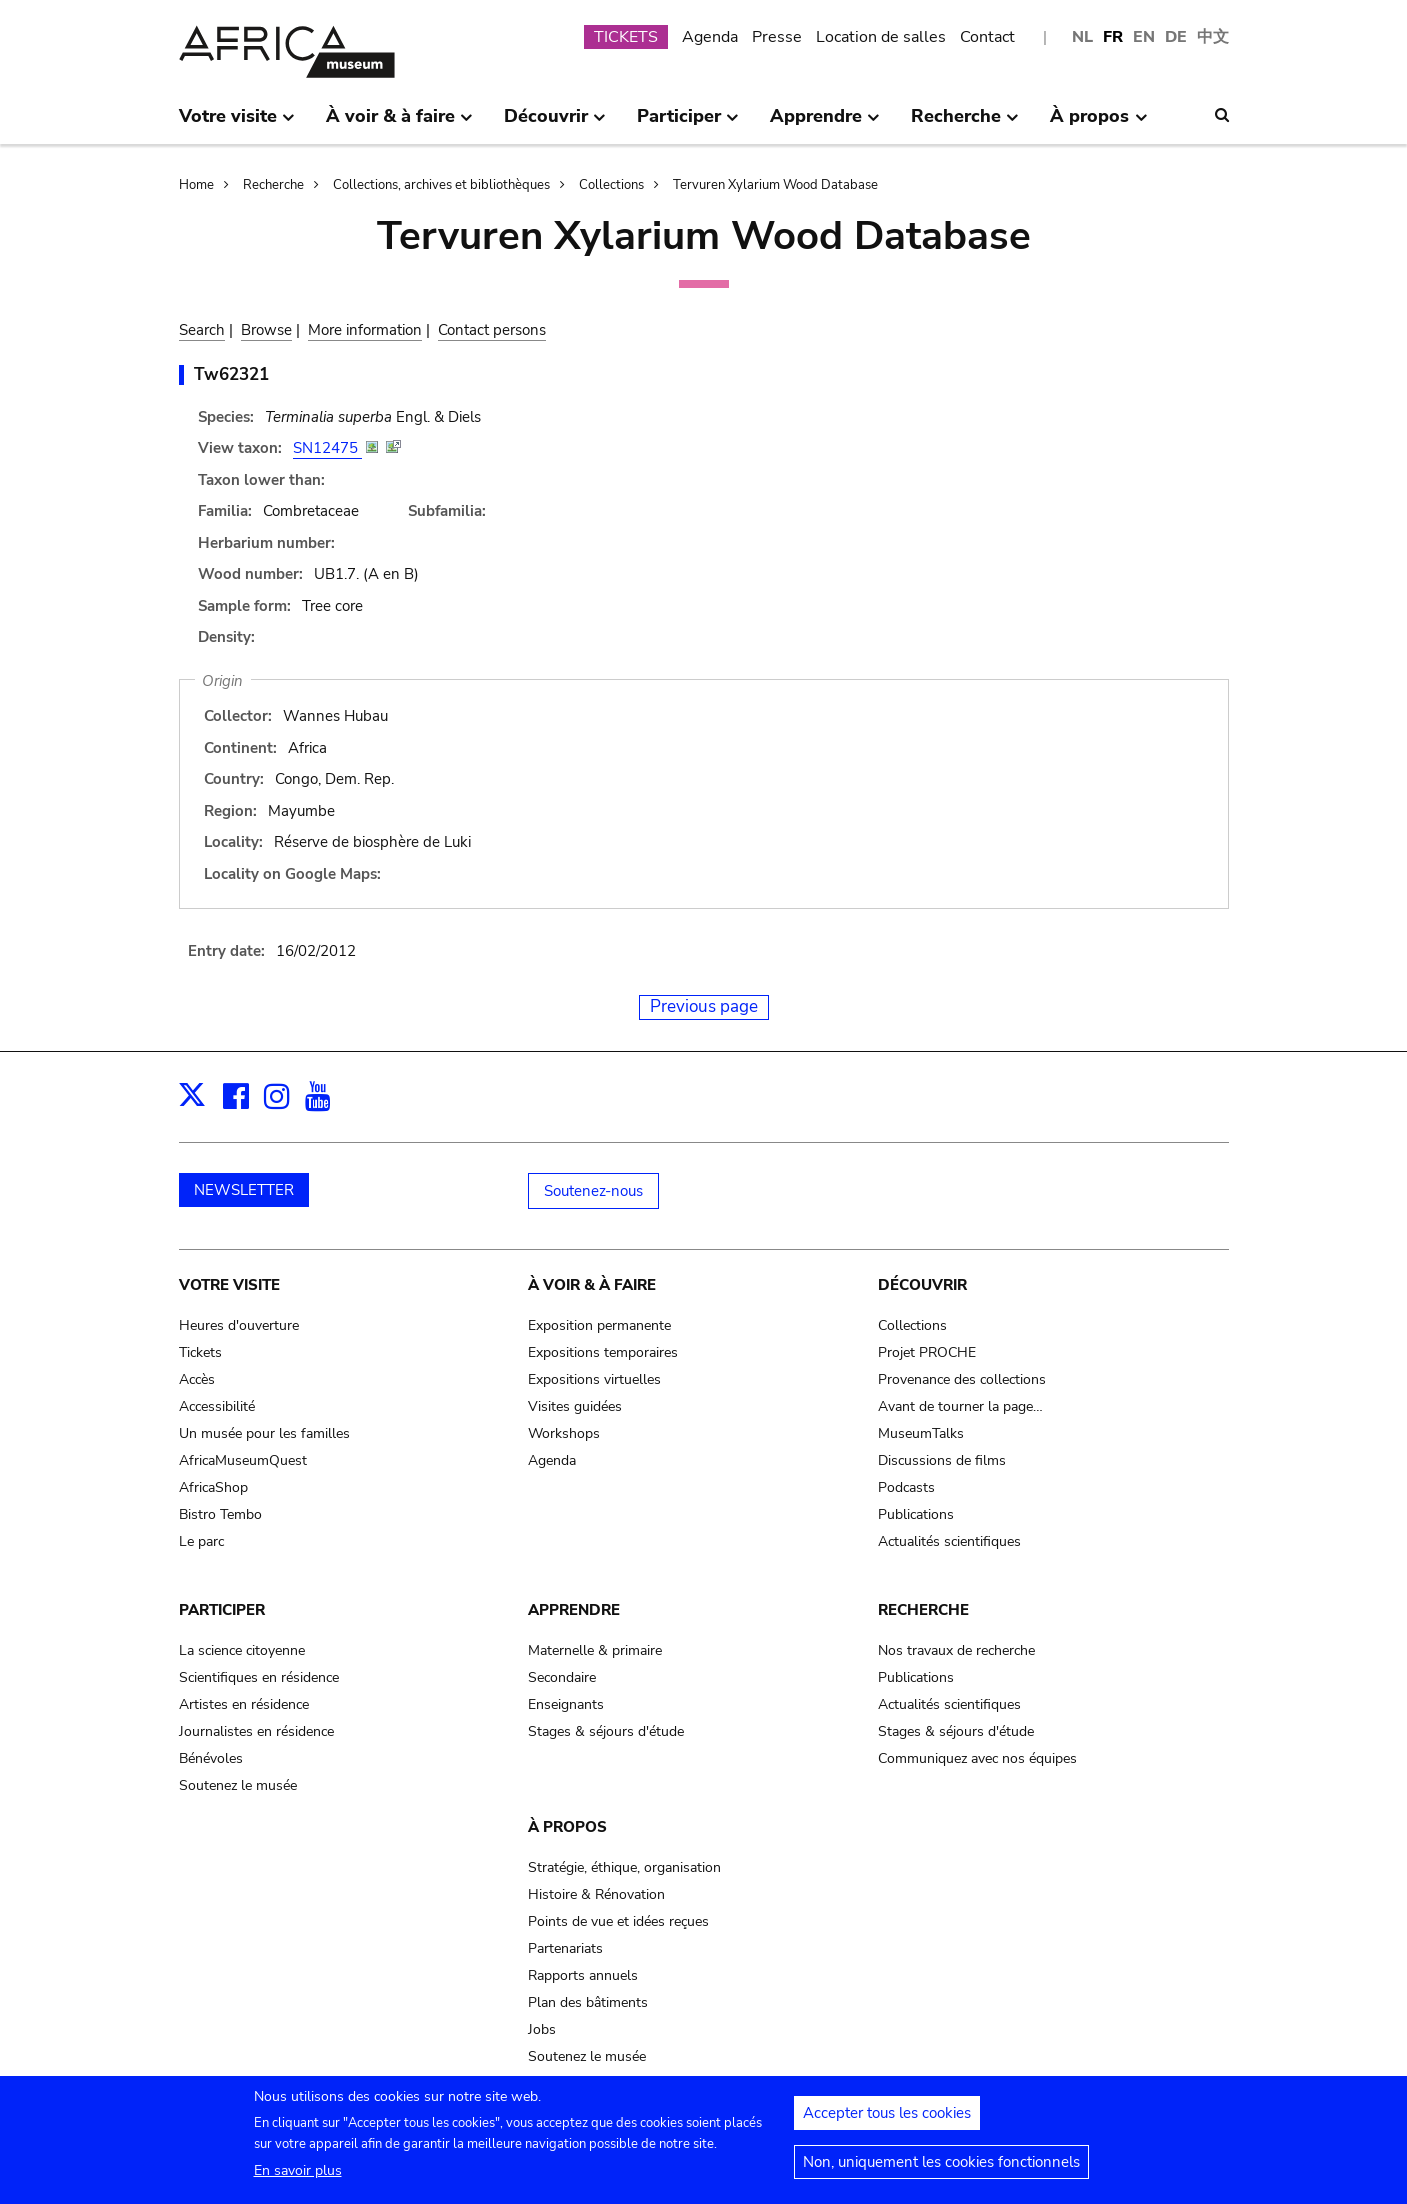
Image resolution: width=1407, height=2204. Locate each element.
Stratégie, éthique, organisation (624, 1867)
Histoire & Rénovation (596, 1894)
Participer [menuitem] (688, 124)
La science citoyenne (242, 1650)
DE (1176, 37)
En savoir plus (298, 2179)
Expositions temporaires (603, 1352)
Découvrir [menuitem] (555, 124)
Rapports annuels (583, 1975)
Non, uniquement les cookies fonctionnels (941, 2171)
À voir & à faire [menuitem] (399, 124)
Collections (611, 185)
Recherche (273, 185)
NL (1082, 37)
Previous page (704, 1006)
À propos (567, 1827)
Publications (916, 1514)
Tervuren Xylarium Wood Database (775, 185)
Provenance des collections (962, 1379)
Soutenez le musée (238, 1785)
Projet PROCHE (927, 1352)
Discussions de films (942, 1460)
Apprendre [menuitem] (825, 124)
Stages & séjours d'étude (606, 1731)
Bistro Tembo (220, 1514)
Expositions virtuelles (594, 1379)
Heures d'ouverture (239, 1325)
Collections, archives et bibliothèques (441, 185)
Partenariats (565, 1948)
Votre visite (229, 1285)
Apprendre (574, 1610)
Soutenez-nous (593, 1191)
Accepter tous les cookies (887, 2122)
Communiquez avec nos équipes (977, 1758)
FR (1113, 37)
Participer (222, 1610)
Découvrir (922, 1285)
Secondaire (562, 1677)
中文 (1213, 37)
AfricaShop (213, 1487)
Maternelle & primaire (595, 1650)
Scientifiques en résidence (259, 1677)
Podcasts (906, 1487)
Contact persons (492, 330)
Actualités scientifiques (949, 1541)
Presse (777, 37)
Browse (266, 330)
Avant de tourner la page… (960, 1406)
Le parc (201, 1541)
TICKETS (626, 37)
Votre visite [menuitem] (237, 124)
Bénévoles (211, 1758)
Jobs (542, 2029)
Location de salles (881, 37)
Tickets (200, 1352)
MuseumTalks (921, 1433)
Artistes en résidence (244, 1704)
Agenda (710, 37)
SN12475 (327, 448)
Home (196, 185)
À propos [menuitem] (1098, 124)
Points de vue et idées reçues (618, 1921)
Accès (197, 1379)
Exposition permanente (599, 1325)
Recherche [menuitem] (965, 124)
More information (365, 330)
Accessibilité (217, 1406)
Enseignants (566, 1704)
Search (202, 330)
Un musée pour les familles (264, 1433)
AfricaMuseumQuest (243, 1460)
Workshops (564, 1433)
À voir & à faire (592, 1285)
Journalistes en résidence (256, 1731)
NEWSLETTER (244, 1190)
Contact (987, 37)
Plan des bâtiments (588, 2002)
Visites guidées (575, 1406)
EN (1144, 37)
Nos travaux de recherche (956, 1650)
